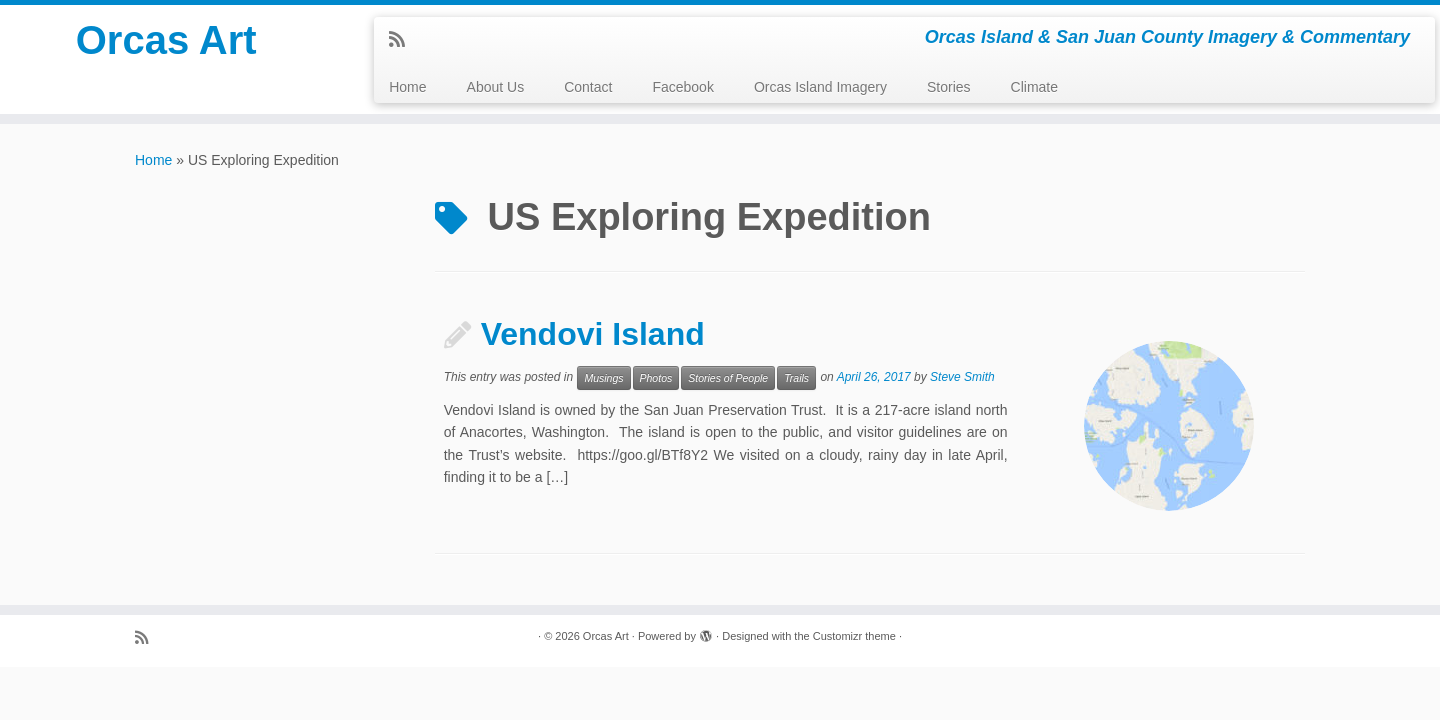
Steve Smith (962, 377)
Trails (796, 378)
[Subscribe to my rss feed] (403, 40)
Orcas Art (166, 40)
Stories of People (728, 378)
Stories (949, 87)
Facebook (682, 87)
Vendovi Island (593, 334)
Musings (603, 378)
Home (407, 87)
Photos (656, 378)
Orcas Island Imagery (820, 87)
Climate (1034, 87)
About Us (496, 87)
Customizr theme (854, 636)
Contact (588, 87)
